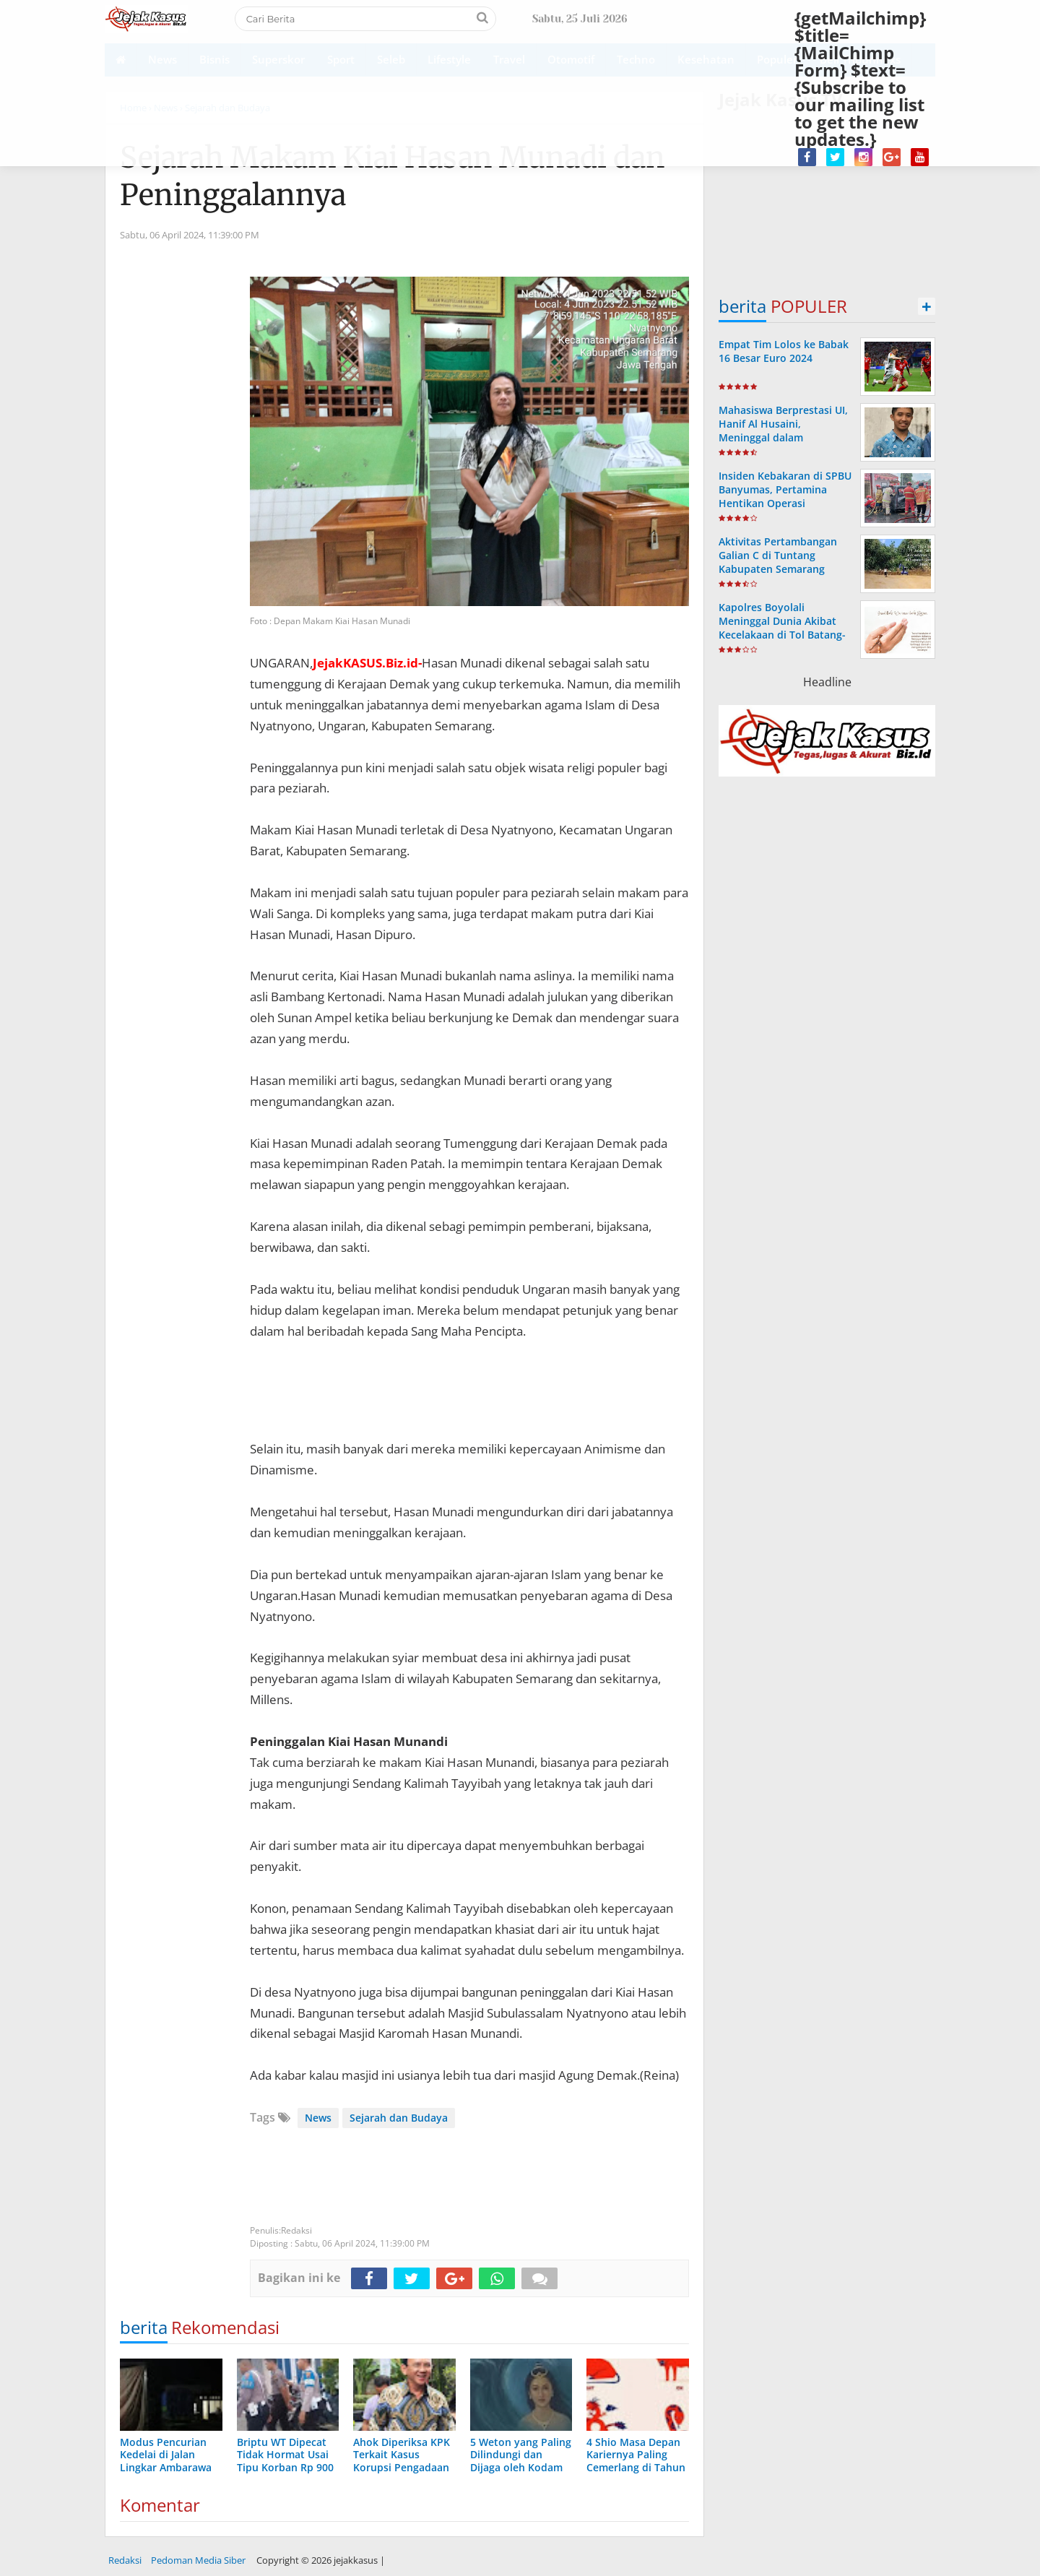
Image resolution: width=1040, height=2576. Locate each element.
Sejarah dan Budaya (399, 2118)
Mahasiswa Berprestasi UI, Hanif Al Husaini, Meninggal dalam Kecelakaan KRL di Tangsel (784, 431)
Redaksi (125, 2560)
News (318, 2118)
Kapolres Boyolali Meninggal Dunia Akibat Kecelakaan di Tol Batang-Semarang (782, 628)
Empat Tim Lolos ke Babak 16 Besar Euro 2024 (784, 351)
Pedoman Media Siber (198, 2560)
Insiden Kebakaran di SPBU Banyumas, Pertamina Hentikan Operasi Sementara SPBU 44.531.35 (785, 496)
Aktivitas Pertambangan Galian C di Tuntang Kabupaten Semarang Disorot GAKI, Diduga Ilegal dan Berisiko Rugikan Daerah (785, 576)
